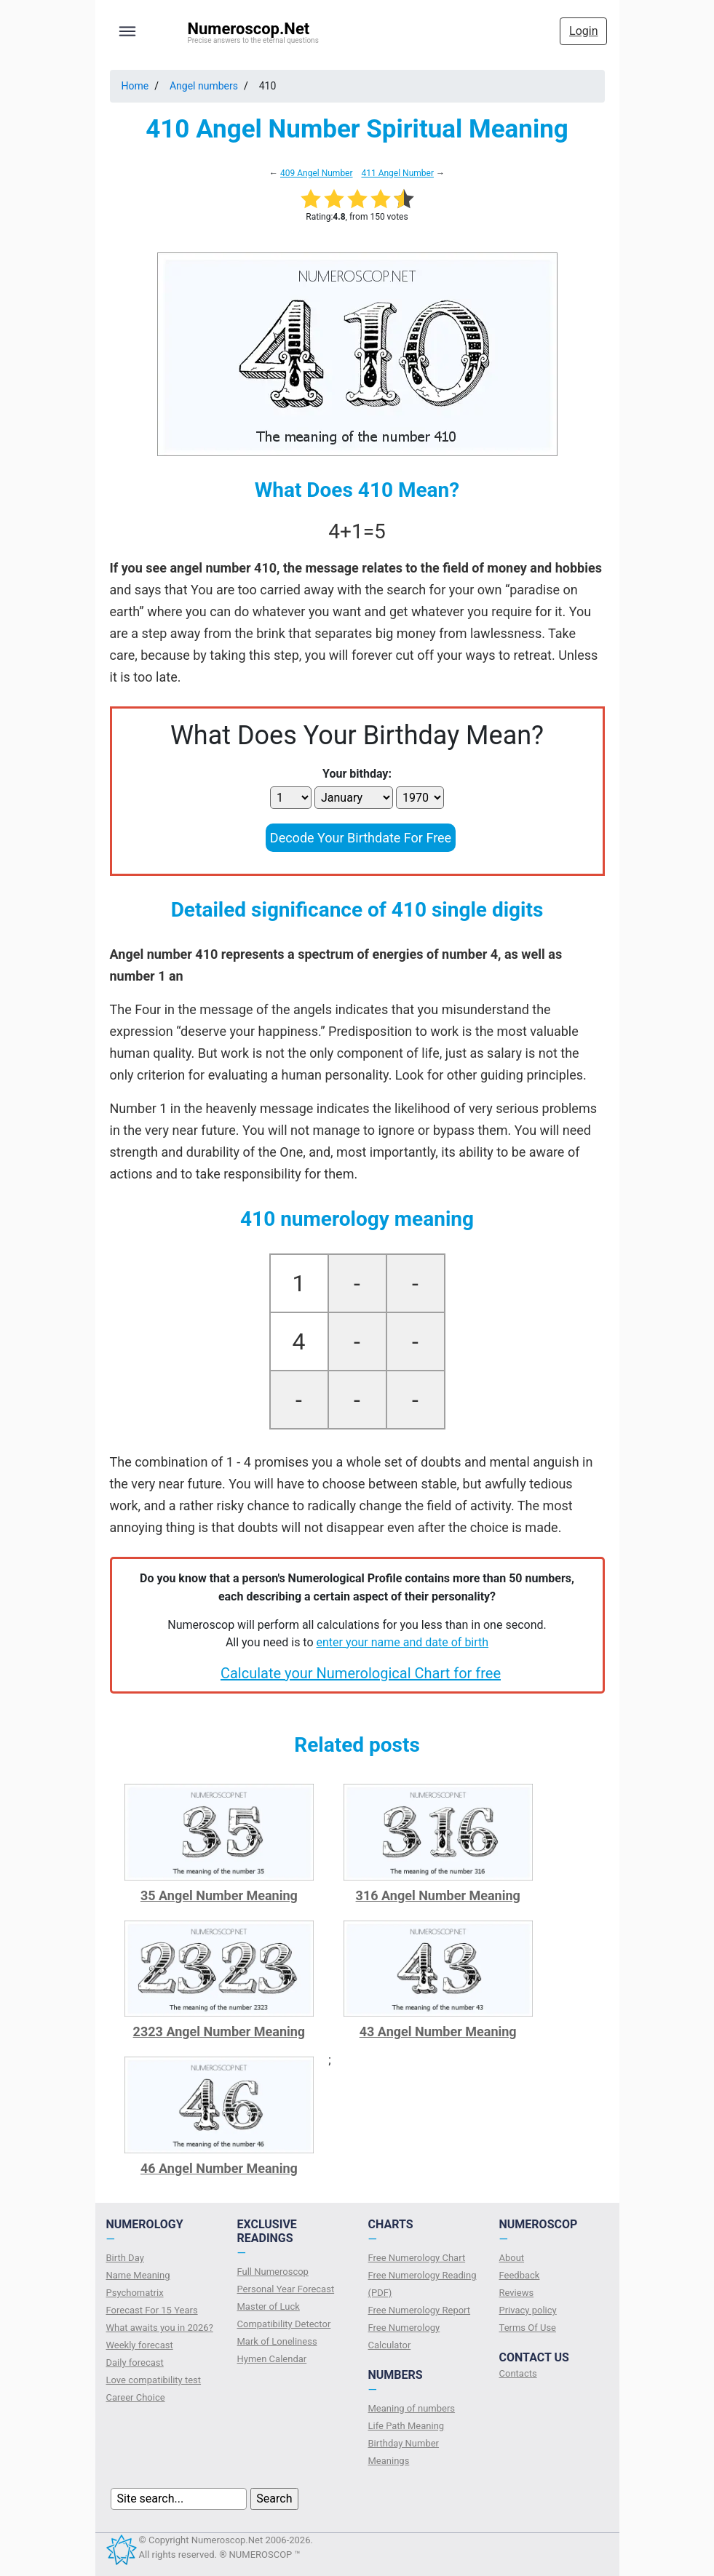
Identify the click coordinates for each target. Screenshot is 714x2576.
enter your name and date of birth (403, 1642)
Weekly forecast (139, 2345)
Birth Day (125, 2257)
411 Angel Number (397, 173)
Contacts (518, 2373)
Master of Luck (268, 2306)
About (512, 2257)
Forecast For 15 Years (152, 2310)
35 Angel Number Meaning (219, 1895)
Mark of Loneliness (277, 2341)
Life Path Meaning (406, 2425)
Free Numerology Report (419, 2310)
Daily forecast (135, 2362)
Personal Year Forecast (286, 2289)
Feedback (519, 2275)
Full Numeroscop (273, 2271)
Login (583, 31)
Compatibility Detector (284, 2323)
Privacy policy (528, 2310)
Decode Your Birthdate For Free (360, 837)
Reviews (516, 2292)
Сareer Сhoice (135, 2397)
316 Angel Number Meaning (438, 1895)
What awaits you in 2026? (159, 2327)
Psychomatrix (135, 2292)
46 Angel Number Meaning (219, 2168)
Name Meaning (138, 2275)
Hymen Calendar (272, 2358)
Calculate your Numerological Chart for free (361, 1673)
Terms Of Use (527, 2327)
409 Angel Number (316, 173)
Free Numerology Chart (417, 2257)
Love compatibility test (154, 2379)
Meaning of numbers (412, 2408)
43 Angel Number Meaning (438, 2031)
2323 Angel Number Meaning (219, 2031)
